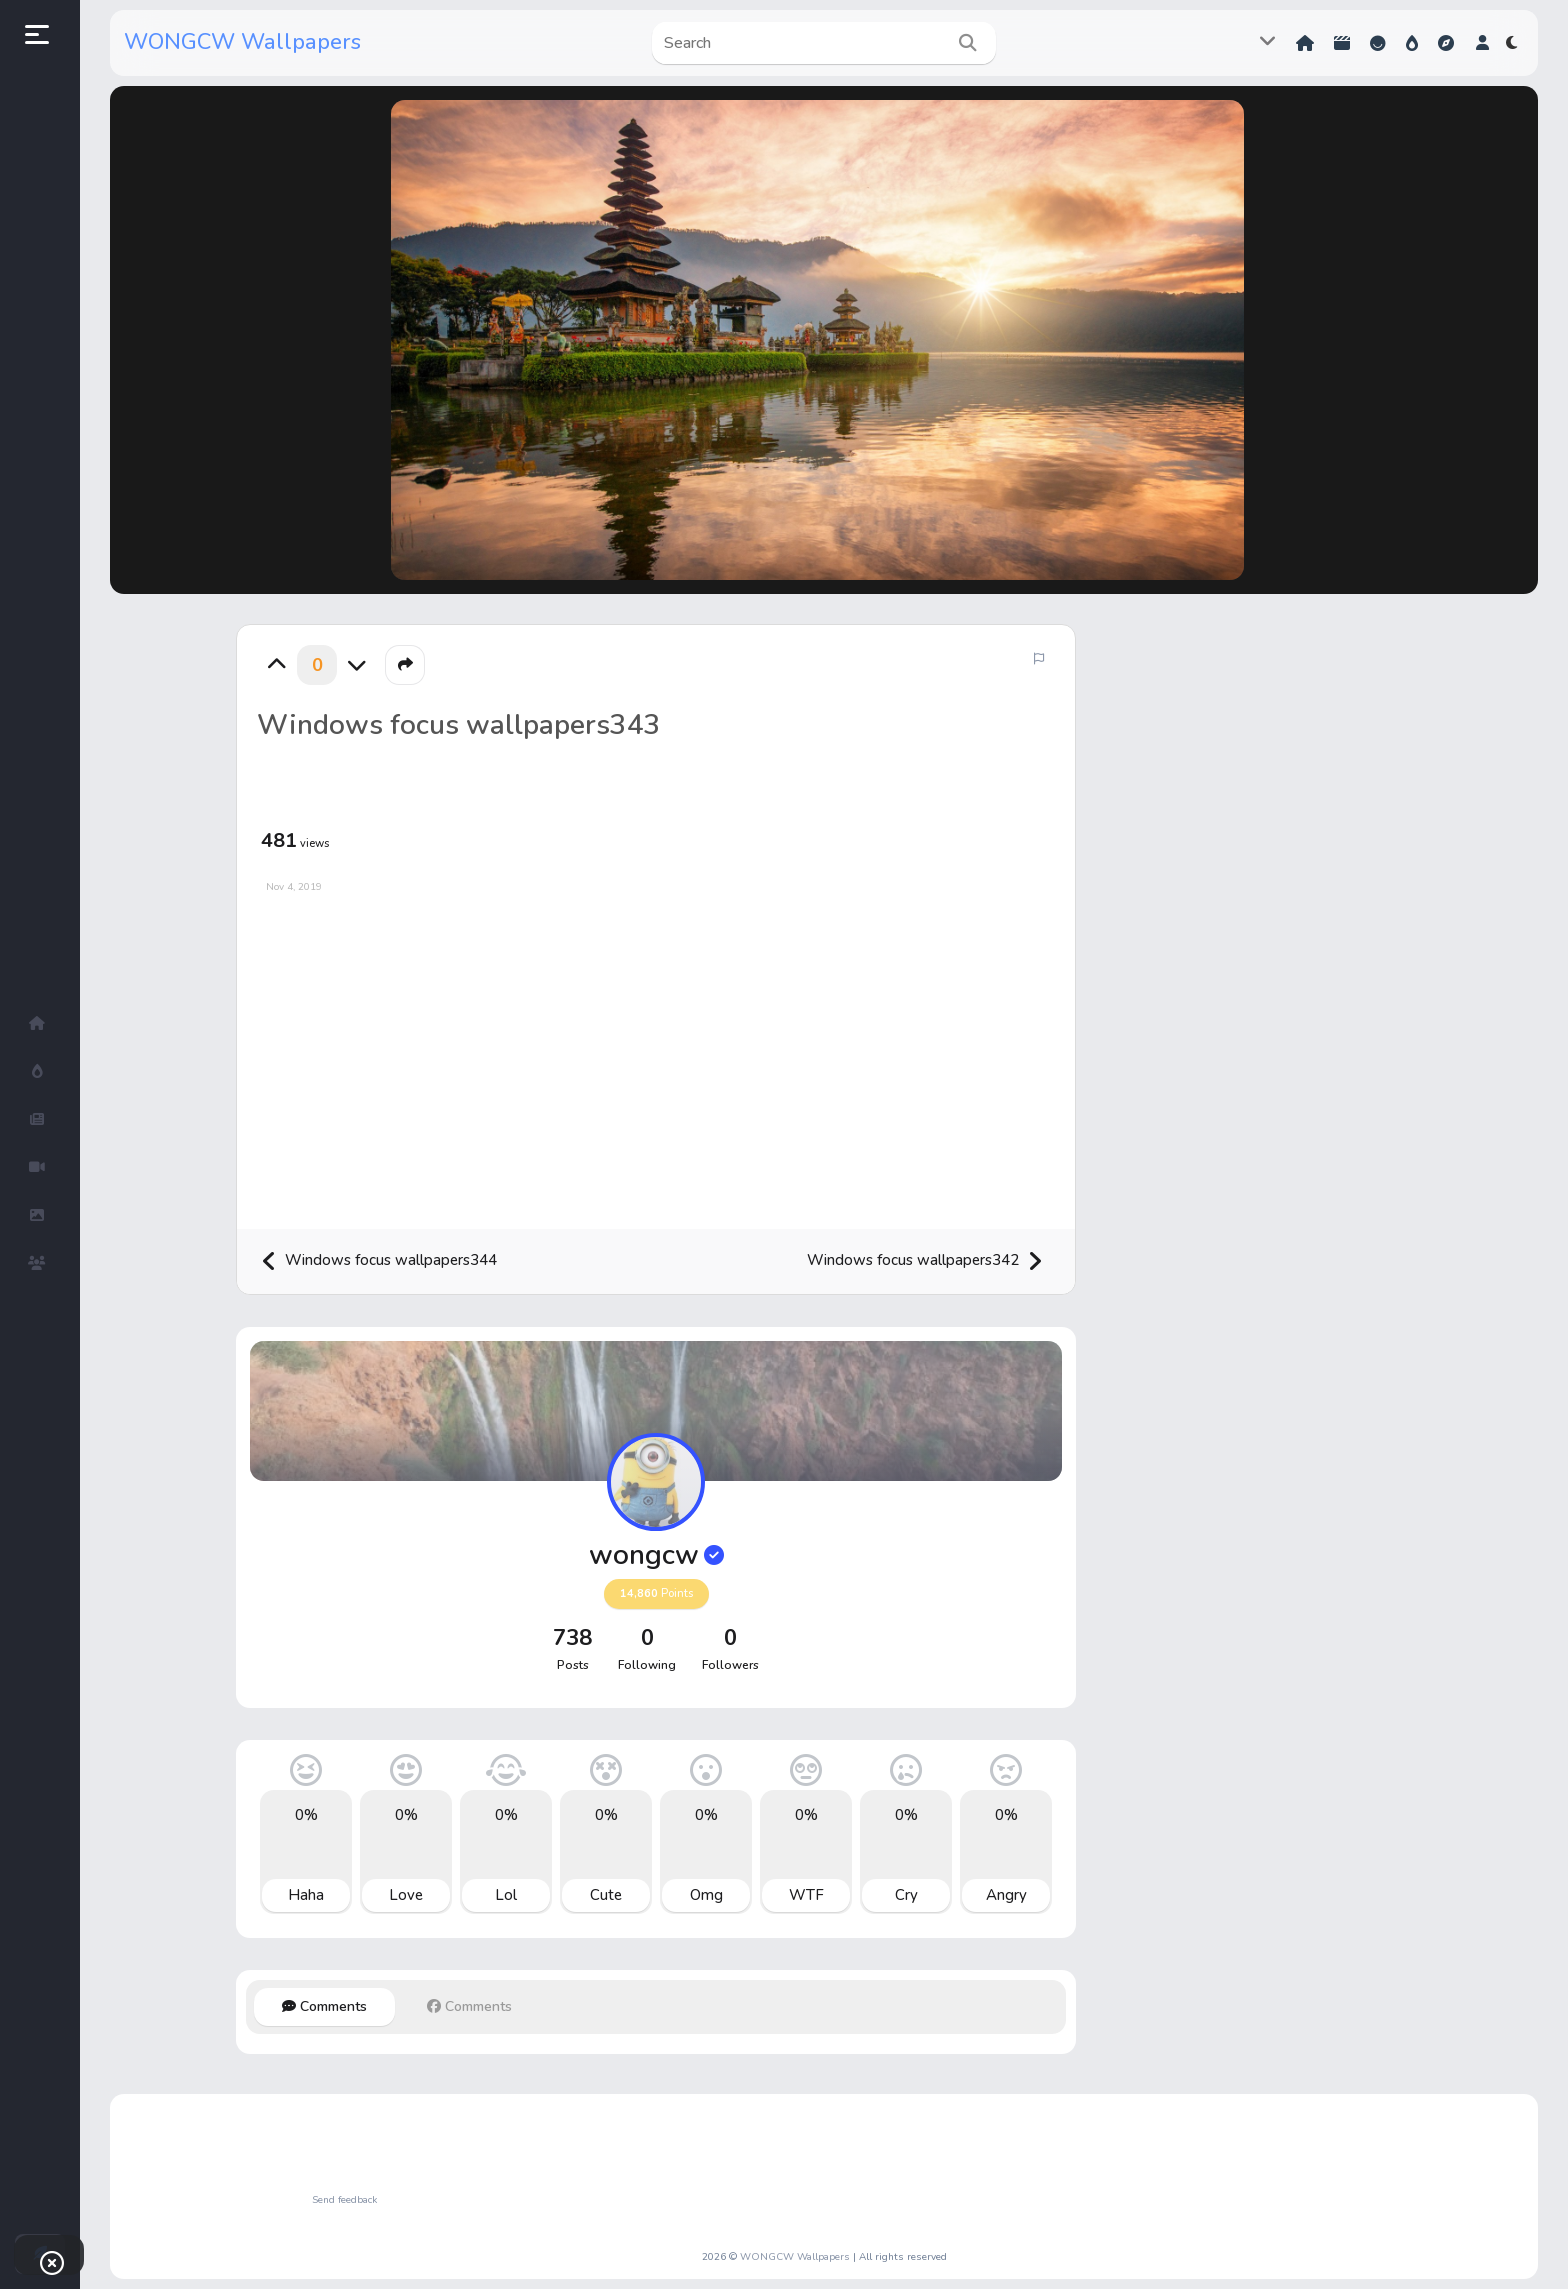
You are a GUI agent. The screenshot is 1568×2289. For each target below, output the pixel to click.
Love (406, 1895)
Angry (1006, 1895)
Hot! (1412, 43)
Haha (306, 1895)
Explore (1446, 43)
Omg (706, 1895)
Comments (324, 2006)
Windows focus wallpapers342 (925, 1261)
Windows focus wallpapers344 (379, 1261)
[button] (1482, 43)
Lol (506, 1895)
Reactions (1378, 43)
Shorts (1342, 43)
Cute (606, 1895)
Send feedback (344, 2200)
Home (1305, 43)
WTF (806, 1895)
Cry (906, 1895)
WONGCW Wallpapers (242, 42)
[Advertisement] (656, 1054)
